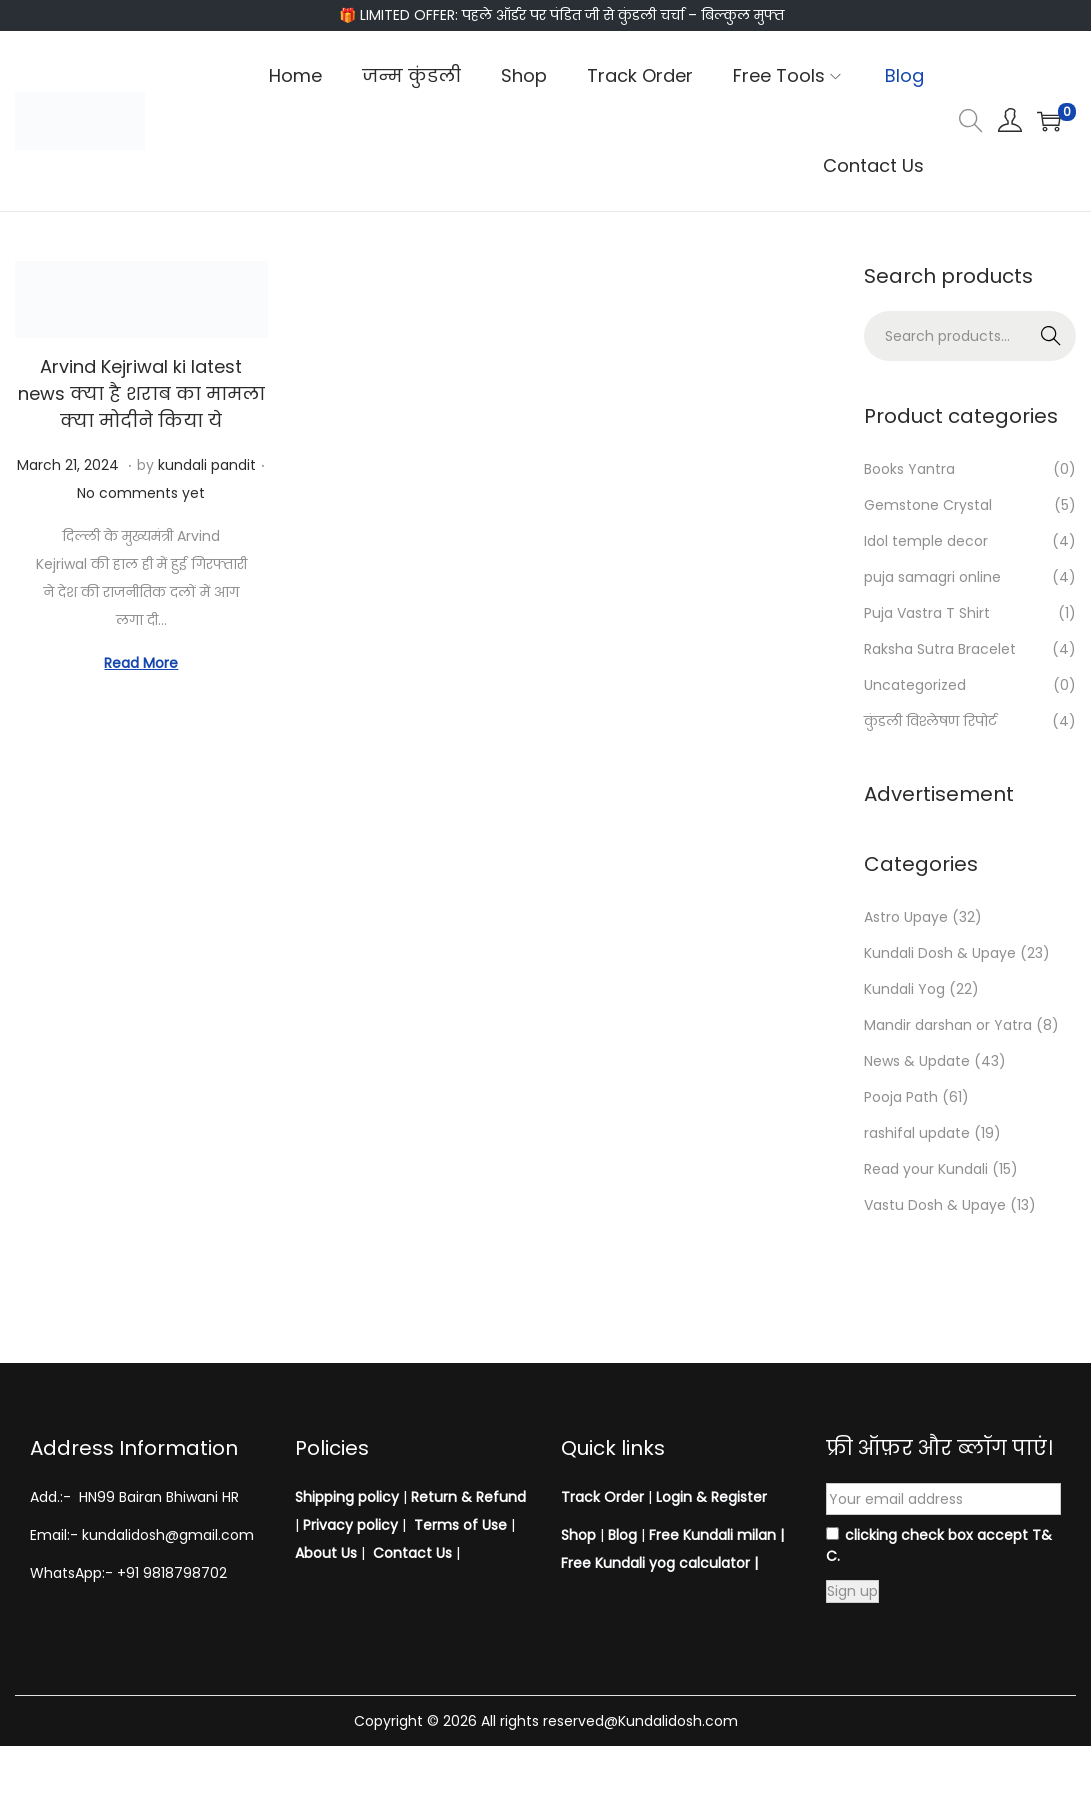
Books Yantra (909, 469)
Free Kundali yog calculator (655, 1563)
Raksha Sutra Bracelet (940, 649)
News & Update (917, 1061)
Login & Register (709, 1497)
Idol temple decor (926, 541)
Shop (578, 1535)
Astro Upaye (906, 917)
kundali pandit (207, 465)
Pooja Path (901, 1097)
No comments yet (141, 493)
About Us (326, 1553)
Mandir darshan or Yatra (948, 1025)
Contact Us (412, 1553)
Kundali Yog (904, 989)
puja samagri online (932, 577)
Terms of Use (460, 1525)
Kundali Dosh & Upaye (940, 953)
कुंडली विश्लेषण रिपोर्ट (930, 721)
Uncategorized (915, 685)
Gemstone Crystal (928, 505)
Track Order (602, 1497)
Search (1051, 336)
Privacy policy (350, 1525)
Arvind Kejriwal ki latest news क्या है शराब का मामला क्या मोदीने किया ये (141, 393)
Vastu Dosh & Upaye (935, 1205)
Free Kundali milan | (716, 1535)
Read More (141, 663)
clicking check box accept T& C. (939, 1545)
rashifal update (917, 1133)
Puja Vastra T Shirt (927, 613)
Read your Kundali (926, 1169)
